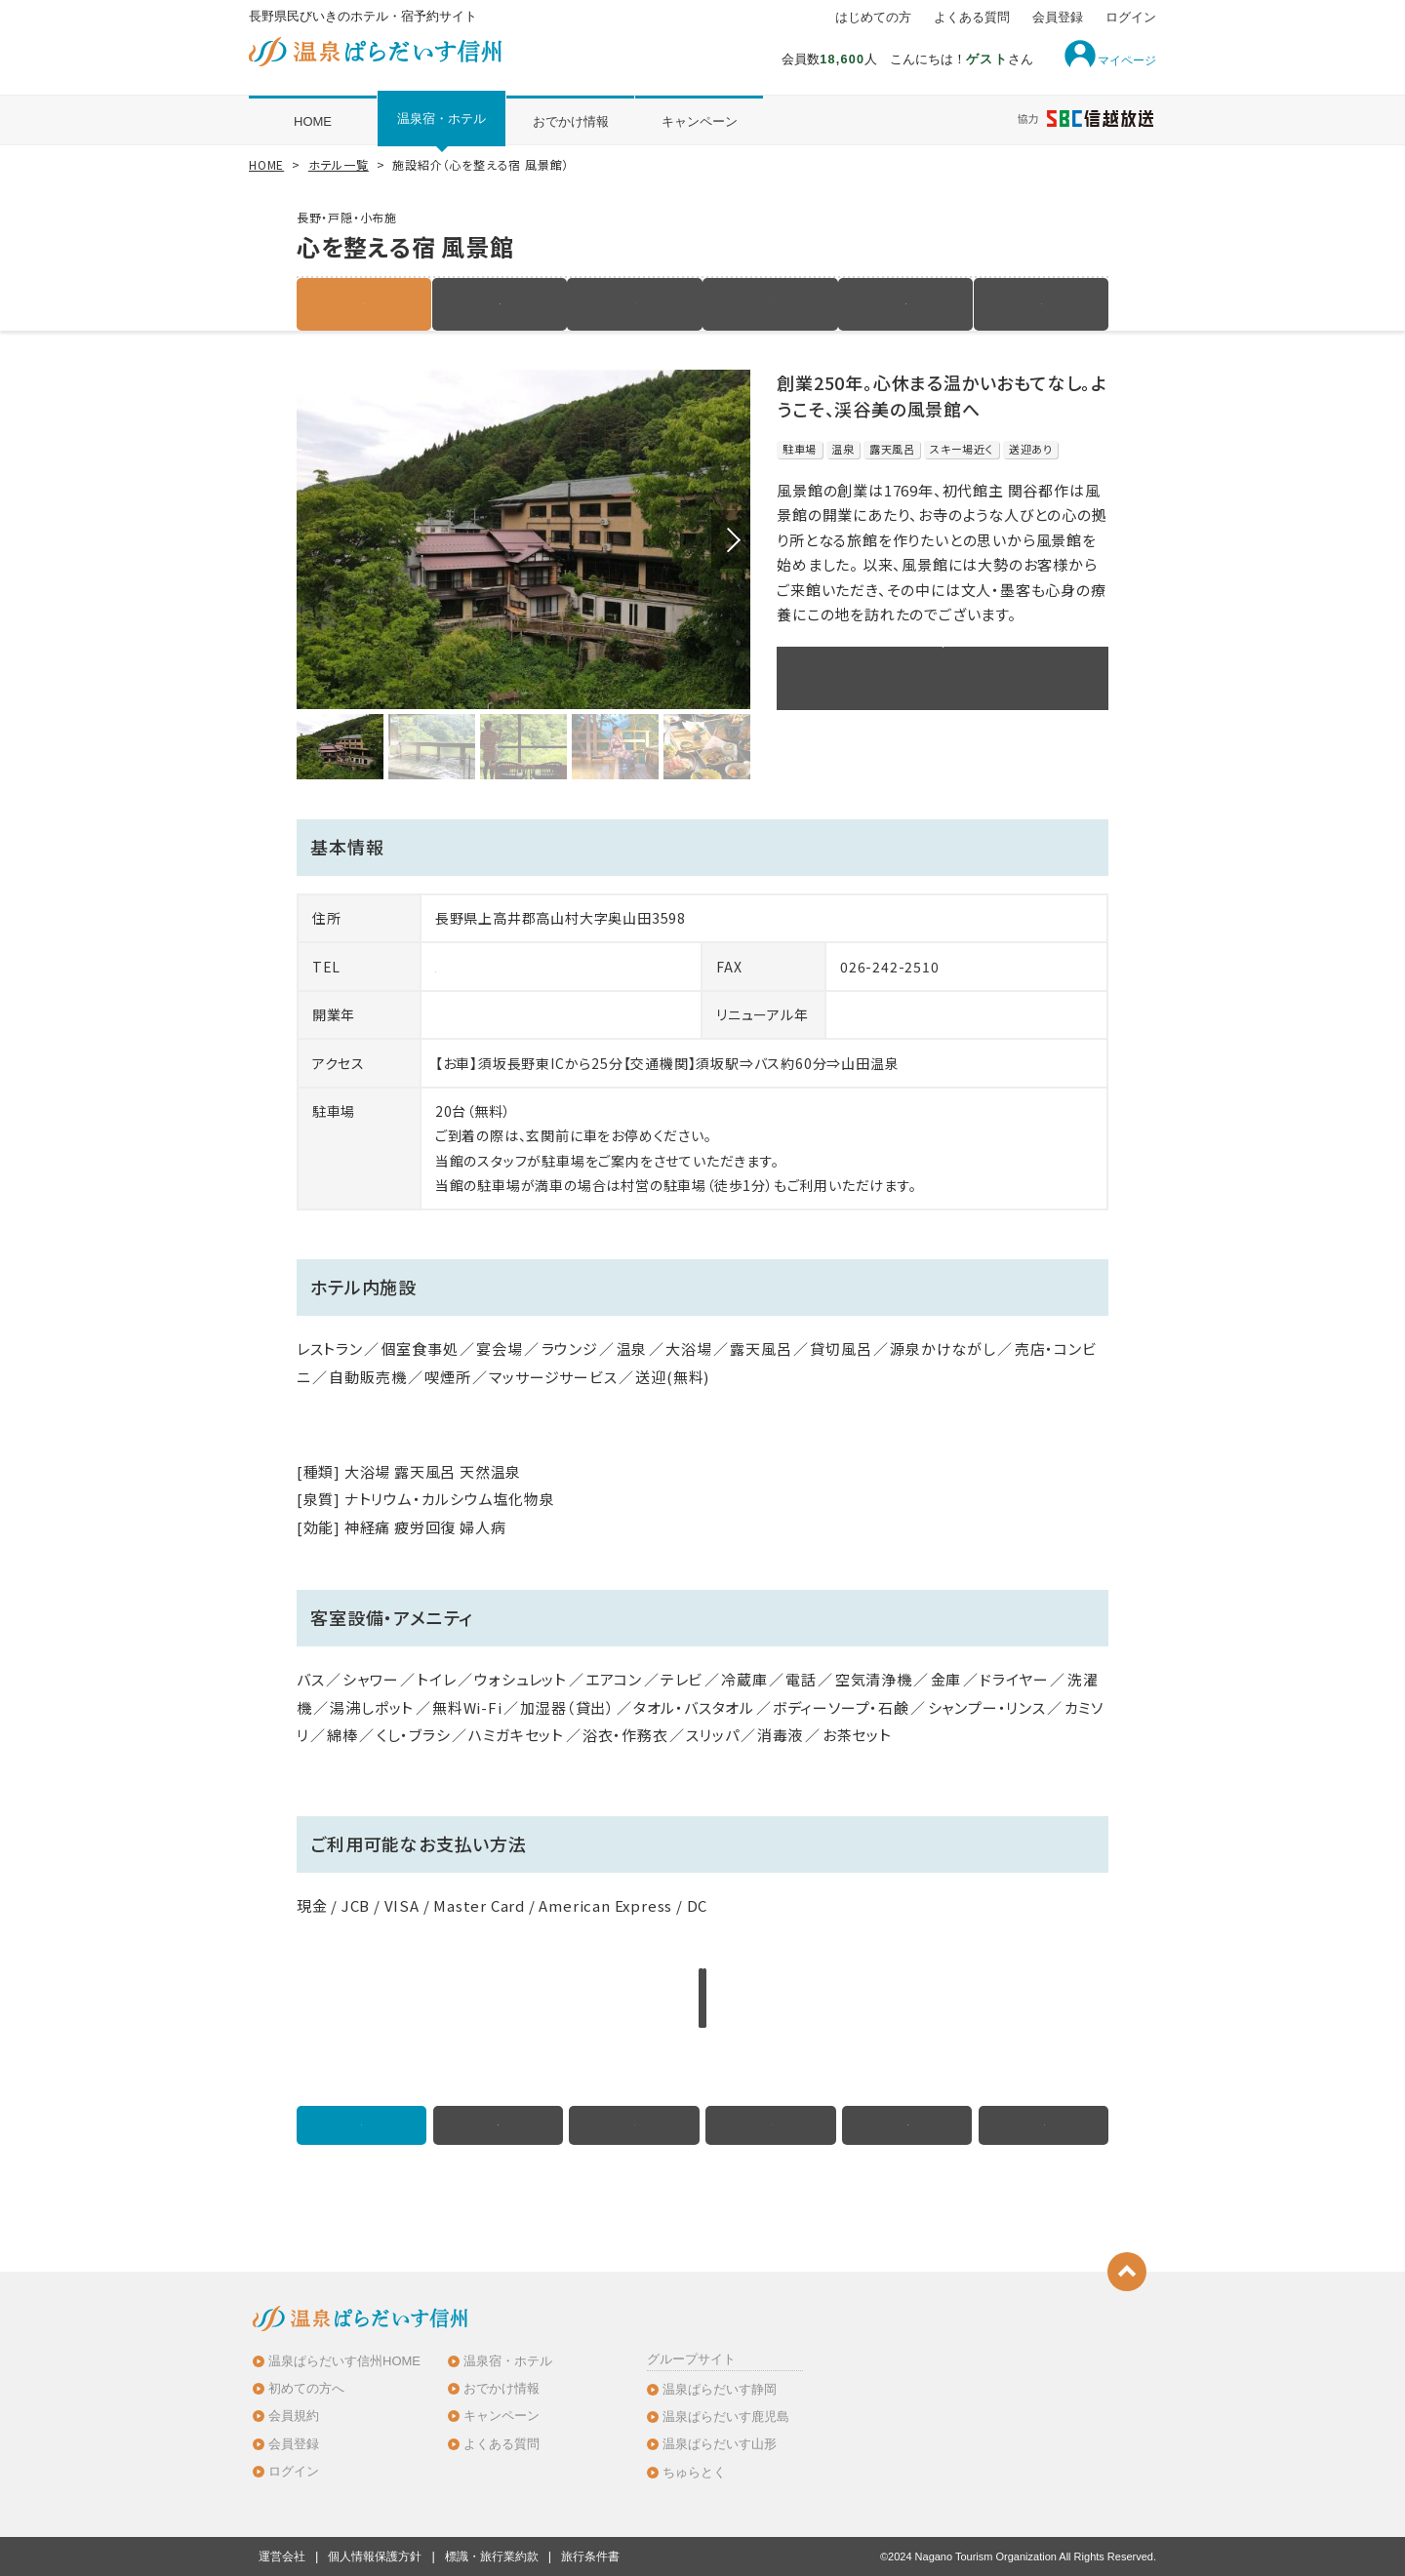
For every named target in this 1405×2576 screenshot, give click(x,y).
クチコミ (1041, 304)
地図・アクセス (905, 304)
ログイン (1130, 17)
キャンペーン (700, 121)
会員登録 (1057, 17)
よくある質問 (972, 17)
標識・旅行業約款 (492, 2556)
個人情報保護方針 (375, 2556)
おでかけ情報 (571, 121)
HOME (313, 121)
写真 (770, 304)
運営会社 (282, 2556)
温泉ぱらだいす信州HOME (344, 2361)
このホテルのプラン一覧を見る (943, 678)
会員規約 (293, 2415)
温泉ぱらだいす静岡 (719, 2389)
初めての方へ (306, 2388)
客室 (635, 304)
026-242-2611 (485, 966)
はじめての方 (873, 17)
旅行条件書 (590, 2556)
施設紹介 (364, 304)
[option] (523, 540)
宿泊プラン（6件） (499, 304)
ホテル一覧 (338, 164)
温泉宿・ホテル (441, 118)
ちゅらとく (694, 2472)
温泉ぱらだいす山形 (719, 2444)
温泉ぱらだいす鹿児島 (725, 2416)
